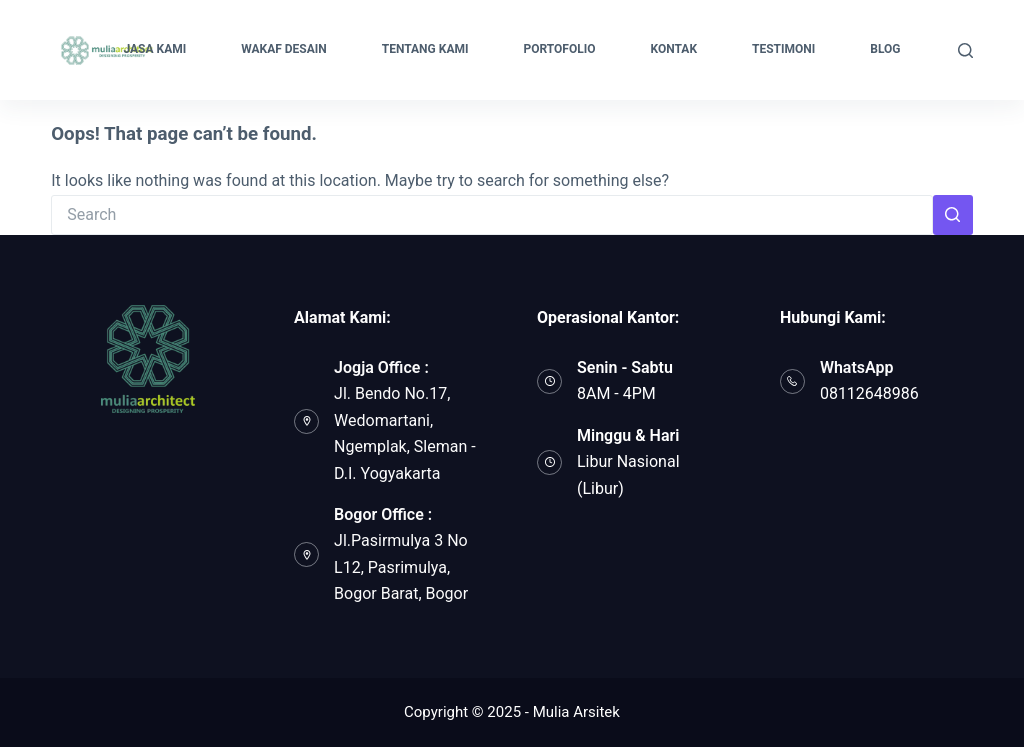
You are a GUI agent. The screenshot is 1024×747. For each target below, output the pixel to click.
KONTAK (674, 49)
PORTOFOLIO (559, 49)
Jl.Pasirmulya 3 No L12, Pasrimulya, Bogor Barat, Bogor (401, 567)
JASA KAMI (154, 49)
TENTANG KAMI (425, 49)
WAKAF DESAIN (284, 49)
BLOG (885, 49)
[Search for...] (492, 215)
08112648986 (869, 393)
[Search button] (953, 215)
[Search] (965, 50)
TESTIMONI (783, 49)
